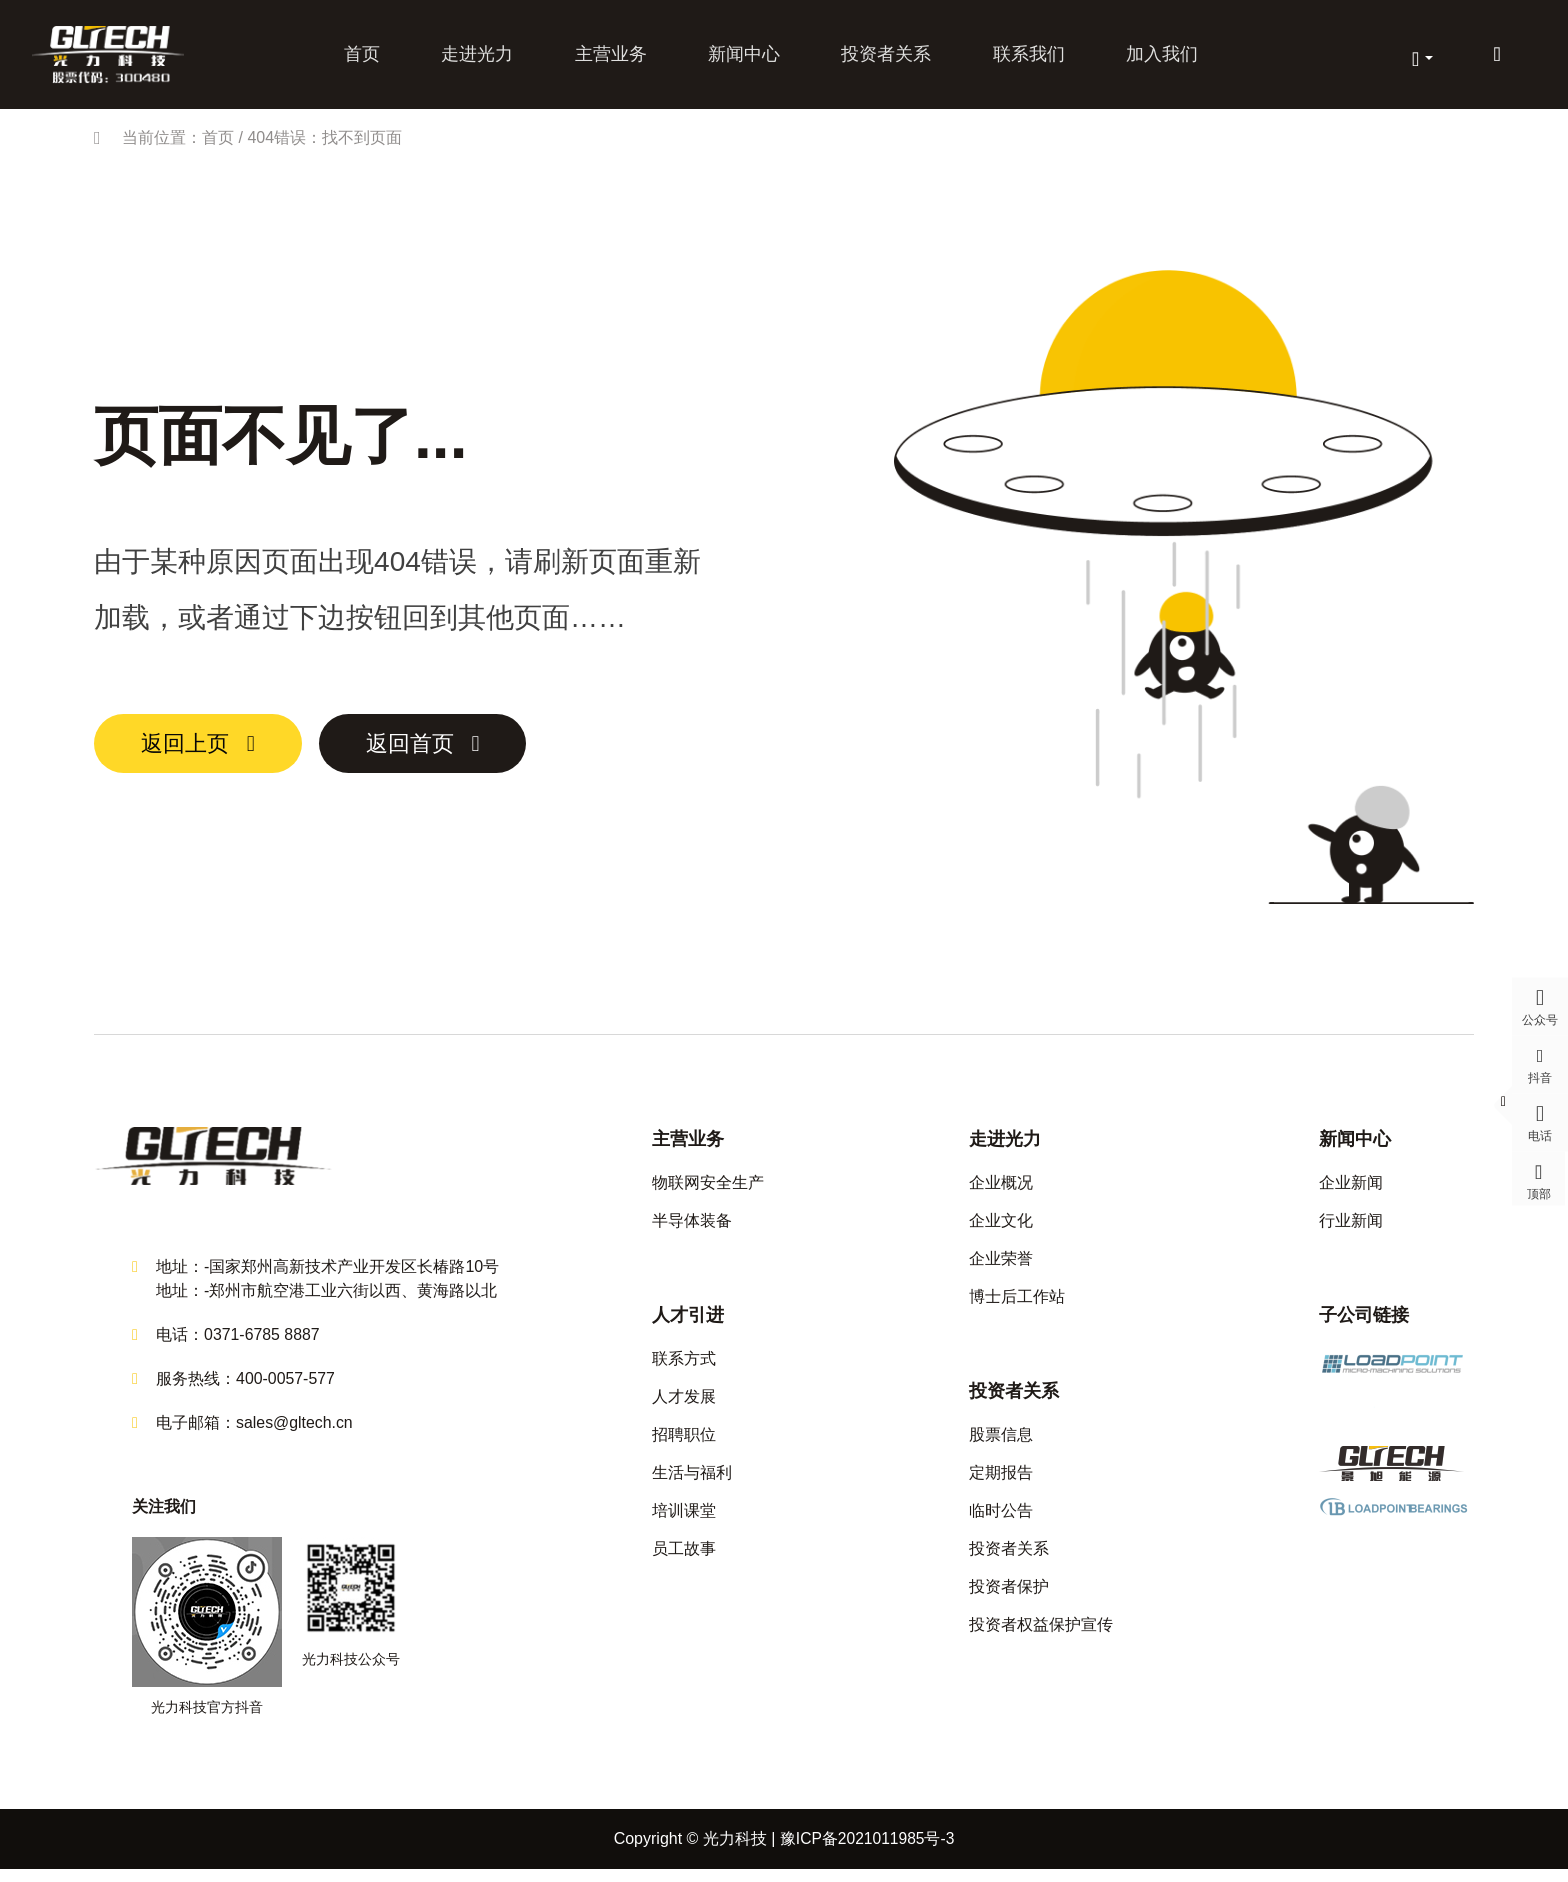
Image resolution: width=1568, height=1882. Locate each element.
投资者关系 (885, 58)
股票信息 (1001, 1443)
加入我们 (1158, 58)
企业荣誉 (1001, 1267)
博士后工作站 (1017, 1305)
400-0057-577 (286, 1391)
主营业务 (612, 58)
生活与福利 (692, 1481)
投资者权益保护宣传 (1041, 1633)
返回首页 (440, 752)
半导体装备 (692, 1229)
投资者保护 (1009, 1595)
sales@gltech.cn (295, 1435)
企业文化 (1001, 1229)
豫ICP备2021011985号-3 (867, 1851)
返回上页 (194, 752)
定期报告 (1001, 1481)
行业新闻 (1351, 1229)
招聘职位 (684, 1443)
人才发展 (684, 1405)
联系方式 (684, 1367)
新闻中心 (744, 58)
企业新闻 (1351, 1191)
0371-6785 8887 (262, 1347)
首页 (366, 58)
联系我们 (1026, 58)
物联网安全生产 (708, 1191)
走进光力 (480, 58)
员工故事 (684, 1557)
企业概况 (1001, 1191)
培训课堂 (684, 1519)
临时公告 (1001, 1519)
